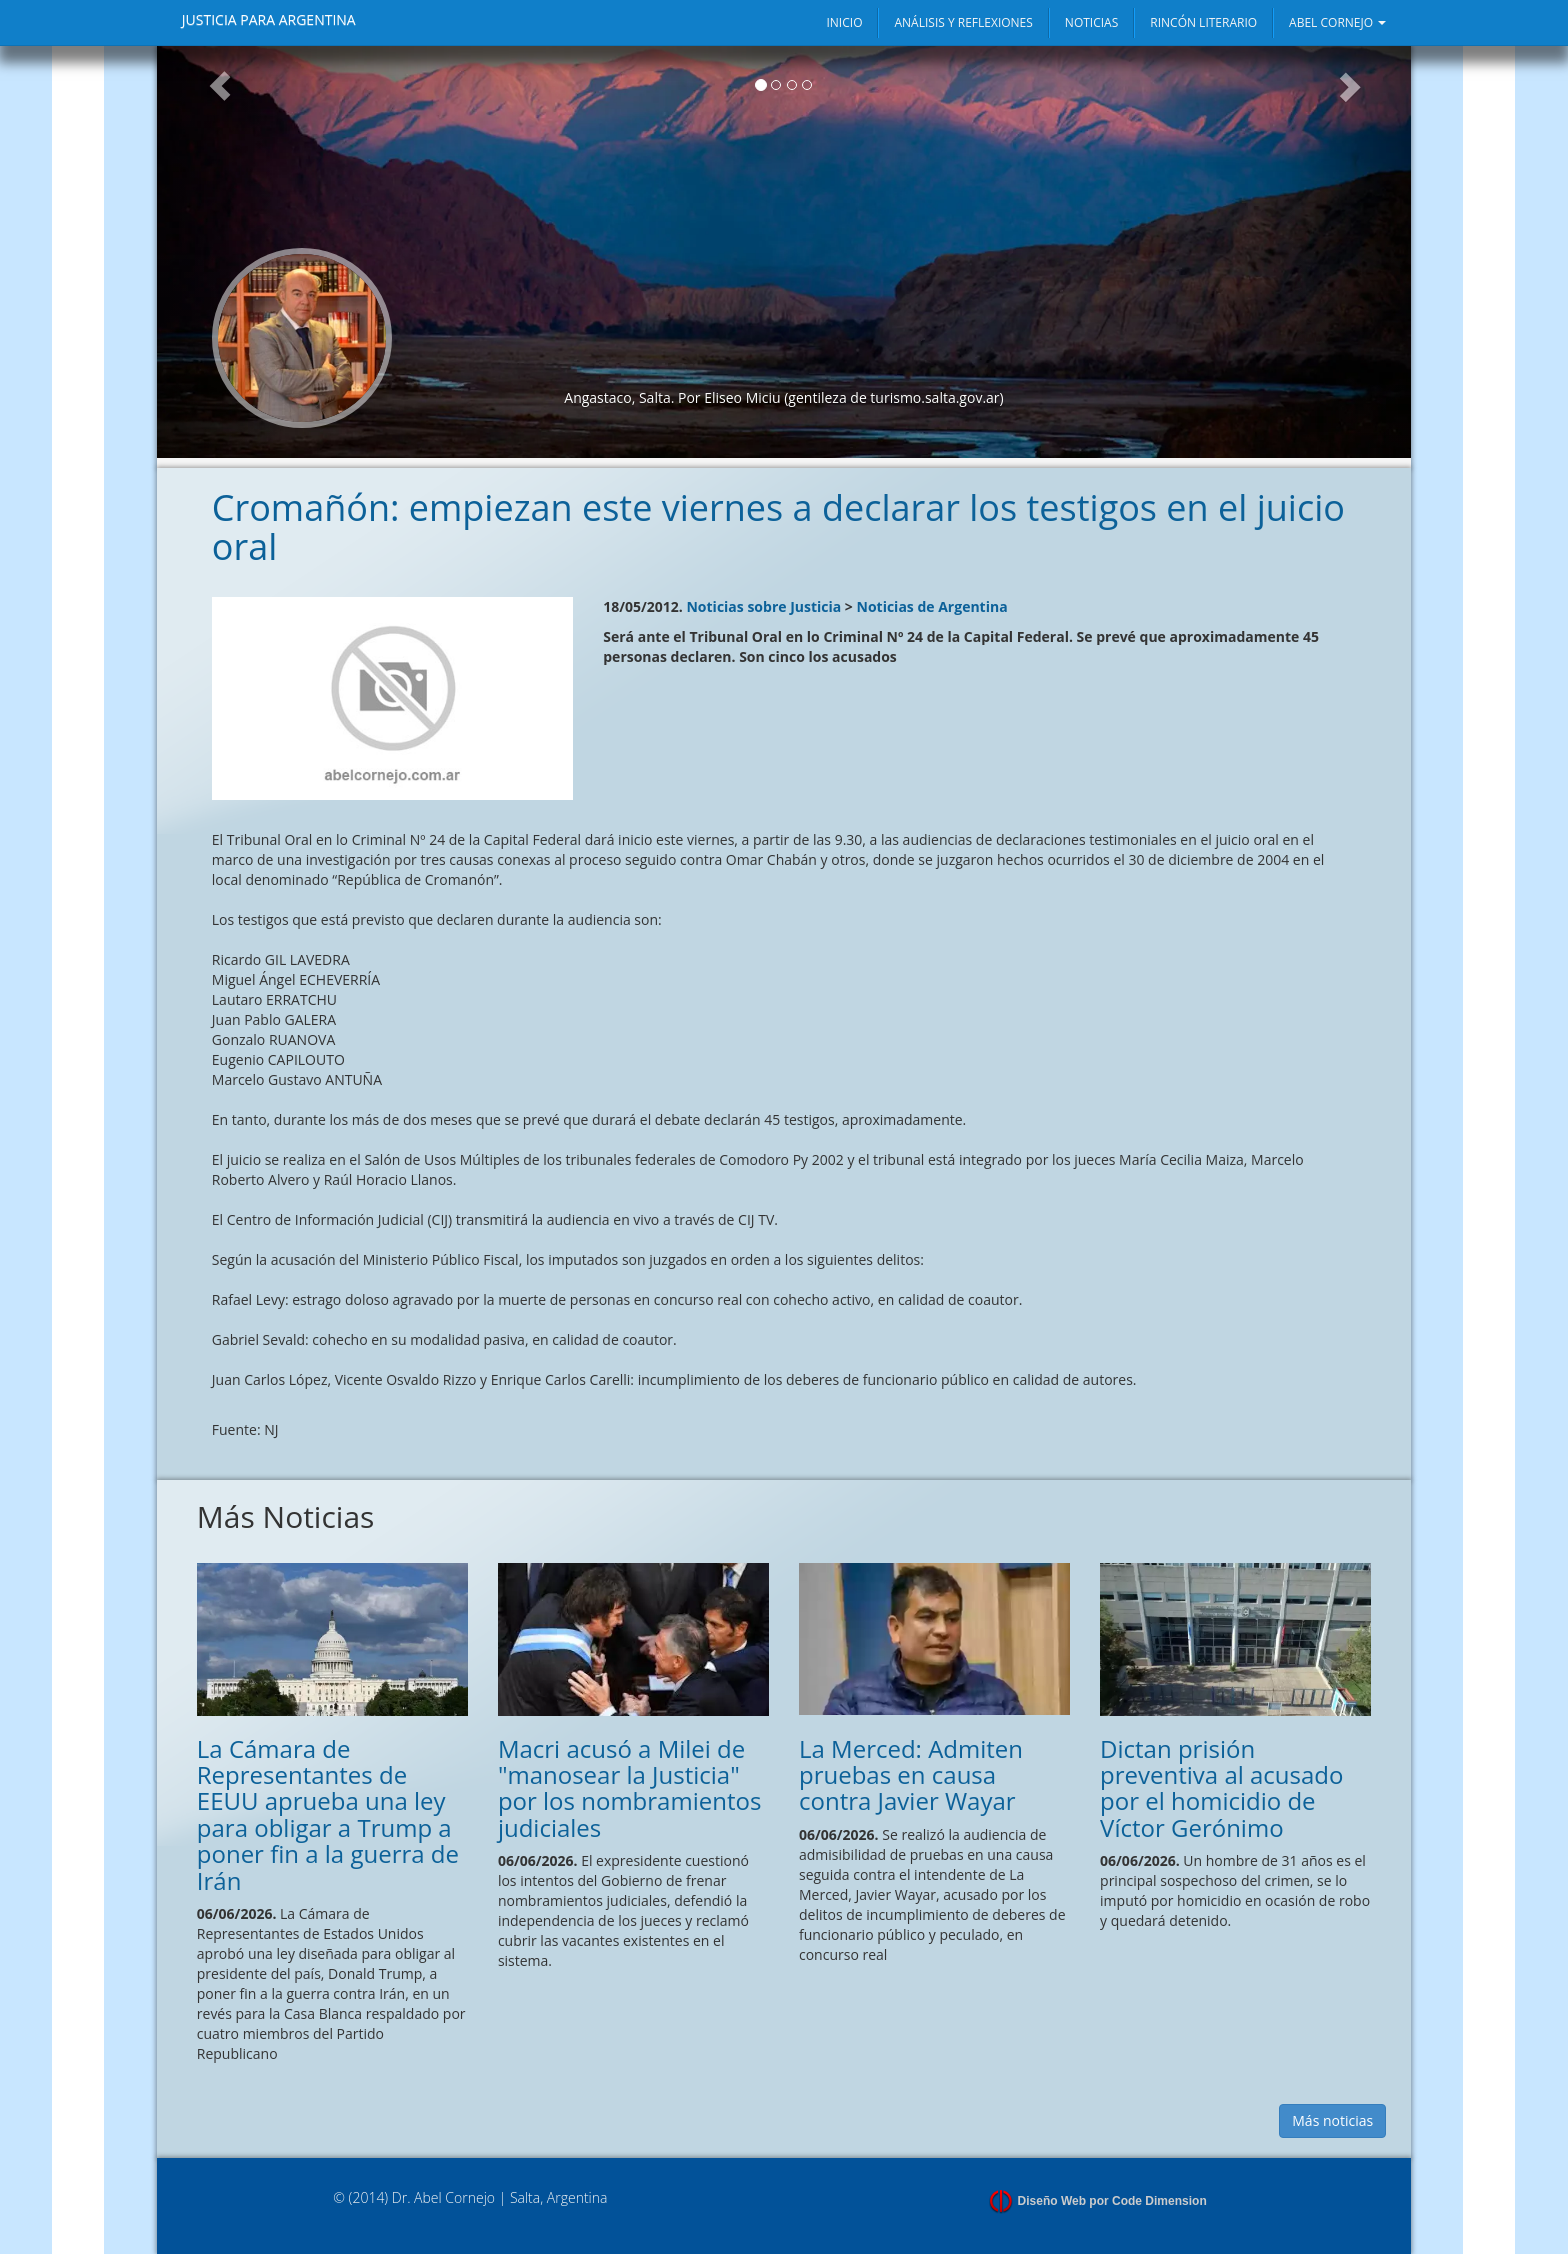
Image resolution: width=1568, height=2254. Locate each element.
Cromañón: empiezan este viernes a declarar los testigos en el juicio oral (778, 527)
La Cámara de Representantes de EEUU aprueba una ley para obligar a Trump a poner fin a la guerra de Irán (328, 1814)
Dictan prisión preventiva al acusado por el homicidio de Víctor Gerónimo (1221, 1788)
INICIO (844, 22)
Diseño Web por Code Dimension (1112, 2201)
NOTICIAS (1091, 22)
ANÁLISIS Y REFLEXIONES (963, 22)
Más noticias (1332, 2120)
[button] (219, 252)
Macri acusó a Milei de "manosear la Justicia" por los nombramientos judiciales (629, 1788)
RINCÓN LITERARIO (1203, 22)
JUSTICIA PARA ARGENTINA (269, 19)
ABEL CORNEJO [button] (1337, 22)
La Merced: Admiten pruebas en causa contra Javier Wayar (911, 1775)
